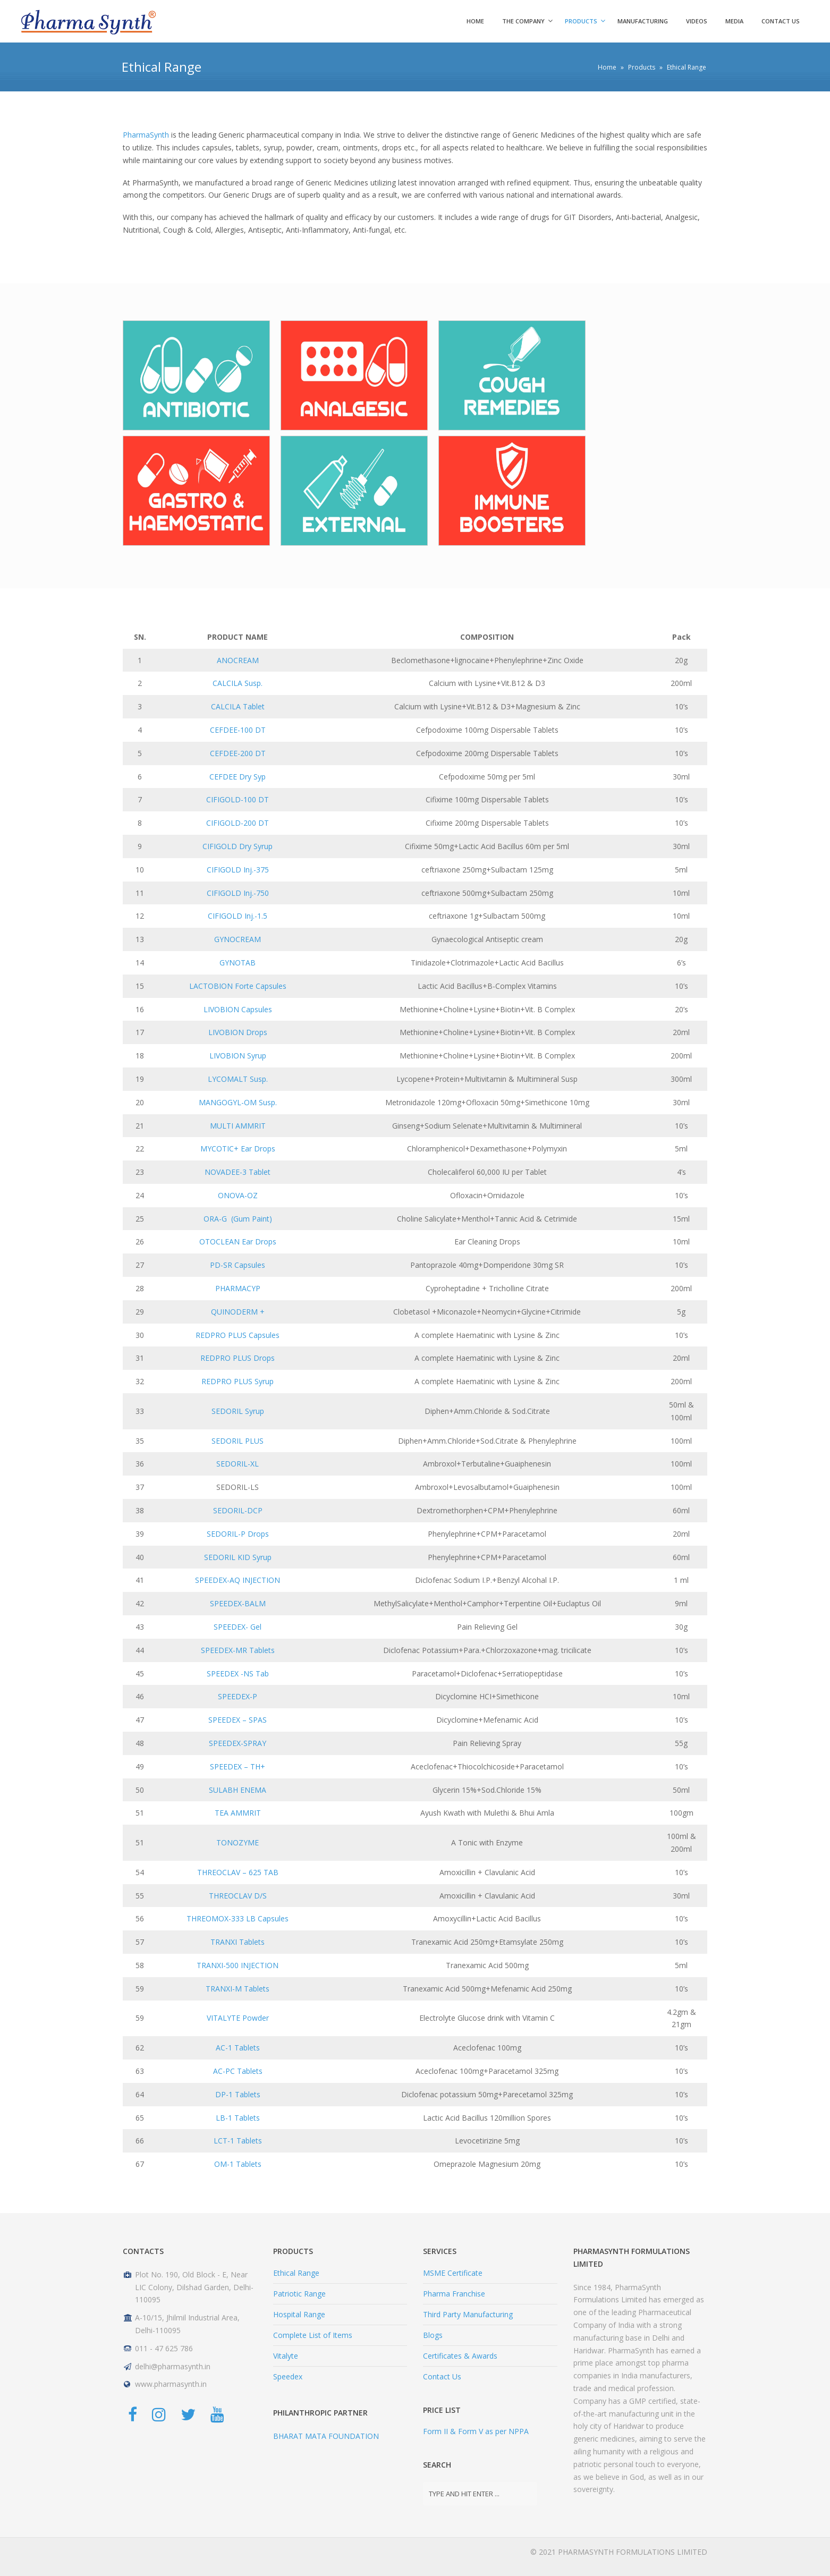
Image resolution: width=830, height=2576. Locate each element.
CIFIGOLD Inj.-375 (238, 870)
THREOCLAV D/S (238, 1896)
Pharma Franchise (454, 2294)
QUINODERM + (238, 1312)
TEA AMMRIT (238, 1813)
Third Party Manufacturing (468, 2314)
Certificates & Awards (460, 2356)
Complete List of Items (312, 2335)
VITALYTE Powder (238, 2018)
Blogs (433, 2335)
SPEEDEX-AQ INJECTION (237, 1580)
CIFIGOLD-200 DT (237, 823)
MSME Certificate (452, 2273)
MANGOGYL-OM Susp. (238, 1102)
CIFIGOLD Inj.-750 (238, 893)
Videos (696, 21)
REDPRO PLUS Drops (237, 1358)
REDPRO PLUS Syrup (237, 1381)
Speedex (287, 2376)
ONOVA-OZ (238, 1195)
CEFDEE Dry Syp (237, 777)
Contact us (780, 21)
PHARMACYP (237, 1288)
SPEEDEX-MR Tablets (238, 1650)
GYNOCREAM (237, 939)
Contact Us (442, 2376)
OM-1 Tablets (237, 2164)
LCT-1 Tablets (238, 2141)
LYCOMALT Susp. (238, 1079)
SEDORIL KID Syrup (238, 1557)
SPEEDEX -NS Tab (238, 1673)
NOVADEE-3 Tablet (237, 1172)
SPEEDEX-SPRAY (237, 1743)
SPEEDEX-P (237, 1696)
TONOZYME (237, 1842)
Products (581, 21)
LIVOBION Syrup (237, 1055)
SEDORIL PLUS (237, 1441)
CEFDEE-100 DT (238, 730)
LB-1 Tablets (238, 2118)
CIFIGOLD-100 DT (237, 799)
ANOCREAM (238, 660)
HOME (475, 21)
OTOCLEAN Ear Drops (237, 1241)
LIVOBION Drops (237, 1032)
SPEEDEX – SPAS (237, 1720)
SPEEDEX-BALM (238, 1603)
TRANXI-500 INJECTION (237, 1965)
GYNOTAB (237, 962)
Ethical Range (296, 2273)
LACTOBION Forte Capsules (237, 986)
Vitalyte (285, 2356)
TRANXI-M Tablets (237, 1989)
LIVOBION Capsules (238, 1009)
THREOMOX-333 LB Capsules (238, 1918)
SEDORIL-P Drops (238, 1534)
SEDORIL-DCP (237, 1510)
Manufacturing (642, 21)
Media (734, 21)
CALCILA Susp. (237, 683)
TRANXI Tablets (237, 1942)
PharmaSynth (146, 135)
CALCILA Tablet (238, 706)
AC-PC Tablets (237, 2071)
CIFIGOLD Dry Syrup (237, 846)
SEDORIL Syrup (237, 1411)
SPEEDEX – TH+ (237, 1766)
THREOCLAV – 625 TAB (237, 1872)
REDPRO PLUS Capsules (238, 1335)
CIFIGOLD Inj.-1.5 (237, 916)
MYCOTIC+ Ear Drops (237, 1148)
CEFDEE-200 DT (238, 753)
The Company (523, 21)
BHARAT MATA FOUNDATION (326, 2436)
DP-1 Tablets (237, 2094)
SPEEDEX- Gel (237, 1627)
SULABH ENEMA (237, 1790)
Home (607, 67)
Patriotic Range (299, 2294)
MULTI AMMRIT (238, 1126)
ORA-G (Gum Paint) (238, 1219)
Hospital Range (299, 2314)
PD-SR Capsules (237, 1265)
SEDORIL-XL (237, 1464)
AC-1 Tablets (238, 2048)
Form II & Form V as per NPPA (476, 2431)
